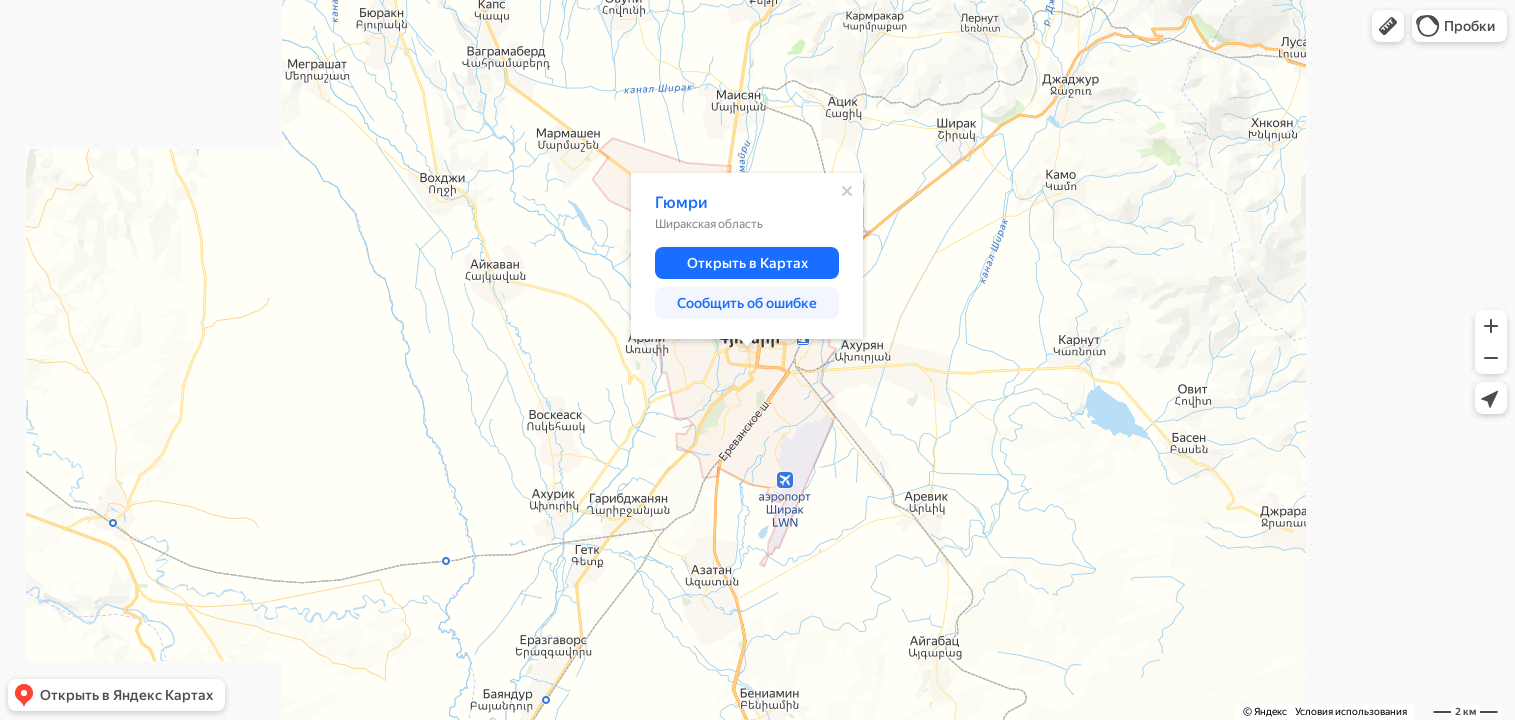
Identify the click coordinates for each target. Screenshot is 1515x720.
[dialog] (747, 256)
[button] (1388, 26)
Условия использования (1351, 711)
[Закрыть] (847, 191)
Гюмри (681, 202)
